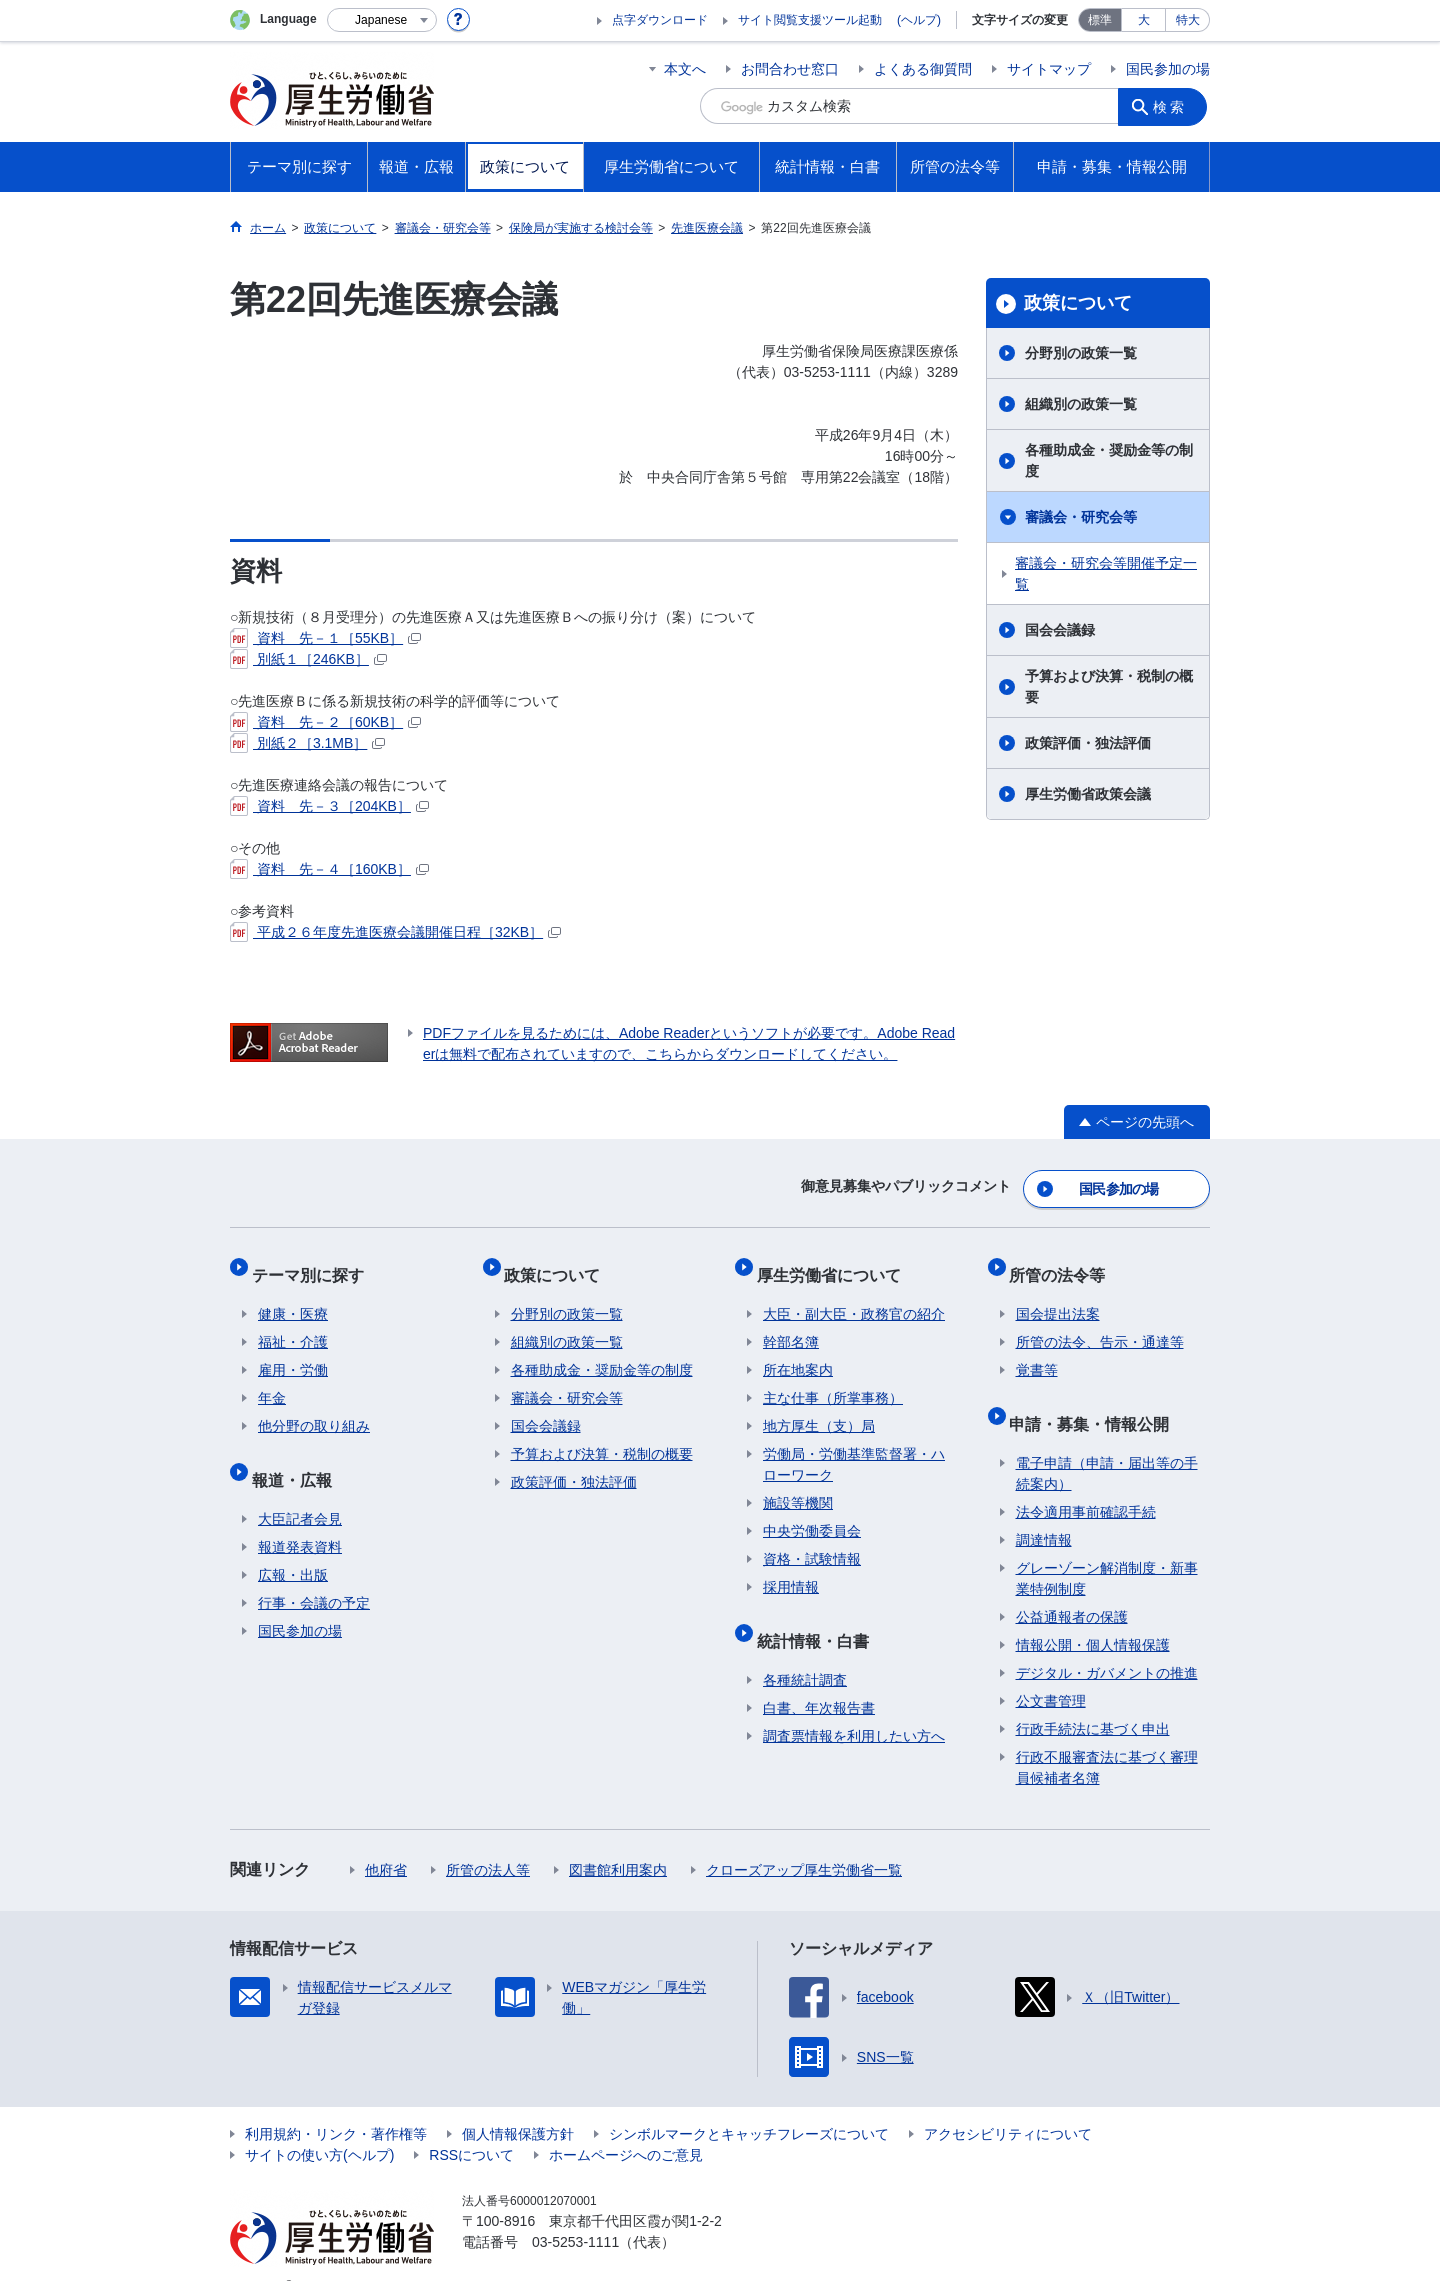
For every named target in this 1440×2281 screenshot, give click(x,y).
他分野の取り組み (314, 1408)
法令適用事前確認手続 (1086, 1481)
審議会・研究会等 (1081, 517)
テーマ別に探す (314, 1262)
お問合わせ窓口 (790, 69)
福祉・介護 (293, 1324)
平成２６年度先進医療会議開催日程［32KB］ (395, 932)
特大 (1188, 20)
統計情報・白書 (819, 1615)
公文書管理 (1051, 1670)
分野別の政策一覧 (1081, 353)
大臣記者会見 (300, 1488)
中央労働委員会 (812, 1513)
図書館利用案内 (618, 1839)
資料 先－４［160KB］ (329, 869)
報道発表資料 (300, 1516)
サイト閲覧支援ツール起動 (810, 20)
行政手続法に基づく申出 (1093, 1698)
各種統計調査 (805, 1649)
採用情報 (791, 1569)
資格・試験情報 (812, 1541)
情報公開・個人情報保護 (1093, 1614)
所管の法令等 (1064, 1262)
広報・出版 (293, 1544)
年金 (272, 1380)
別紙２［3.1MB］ (307, 743)
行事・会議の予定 (314, 1572)
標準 (1100, 20)
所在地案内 (798, 1352)
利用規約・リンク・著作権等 (336, 2103)
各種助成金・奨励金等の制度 (1109, 460)
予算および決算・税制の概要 (1109, 686)
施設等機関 (798, 1485)
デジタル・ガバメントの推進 (1107, 1642)
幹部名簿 (791, 1324)
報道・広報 (298, 1454)
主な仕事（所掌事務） (833, 1380)
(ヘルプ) (919, 20)
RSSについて (471, 2124)
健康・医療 (293, 1296)
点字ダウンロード (660, 20)
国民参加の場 (1168, 69)
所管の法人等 (488, 1839)
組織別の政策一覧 (1081, 404)
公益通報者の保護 (1072, 1586)
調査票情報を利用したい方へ (854, 1705)
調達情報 (1044, 1509)
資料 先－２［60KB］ (325, 722)
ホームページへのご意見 (626, 2124)
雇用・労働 (293, 1352)
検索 (1174, 106)
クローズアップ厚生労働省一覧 (804, 1839)
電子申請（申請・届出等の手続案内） (1107, 1442)
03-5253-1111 (575, 2211)
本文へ (685, 69)
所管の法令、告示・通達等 (1100, 1324)
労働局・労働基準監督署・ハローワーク (854, 1446)
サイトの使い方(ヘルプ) (319, 2124)
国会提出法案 (1058, 1296)
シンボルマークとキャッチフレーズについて (749, 2103)
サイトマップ (1049, 69)
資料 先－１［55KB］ (325, 638)
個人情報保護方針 (518, 2103)
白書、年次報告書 (819, 1677)
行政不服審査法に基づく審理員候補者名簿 (1107, 1736)
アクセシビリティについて (1008, 2103)
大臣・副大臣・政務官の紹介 (854, 1296)
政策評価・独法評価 (1088, 743)
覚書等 (1037, 1352)
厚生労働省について (835, 1262)
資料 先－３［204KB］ (329, 806)
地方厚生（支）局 (819, 1408)
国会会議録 (1060, 630)
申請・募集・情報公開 (1096, 1398)
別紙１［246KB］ (308, 659)
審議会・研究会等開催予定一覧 (1106, 573)
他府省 (386, 1839)
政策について (1078, 303)
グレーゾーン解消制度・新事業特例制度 (1107, 1547)
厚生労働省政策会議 (1088, 794)
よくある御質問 (923, 69)
